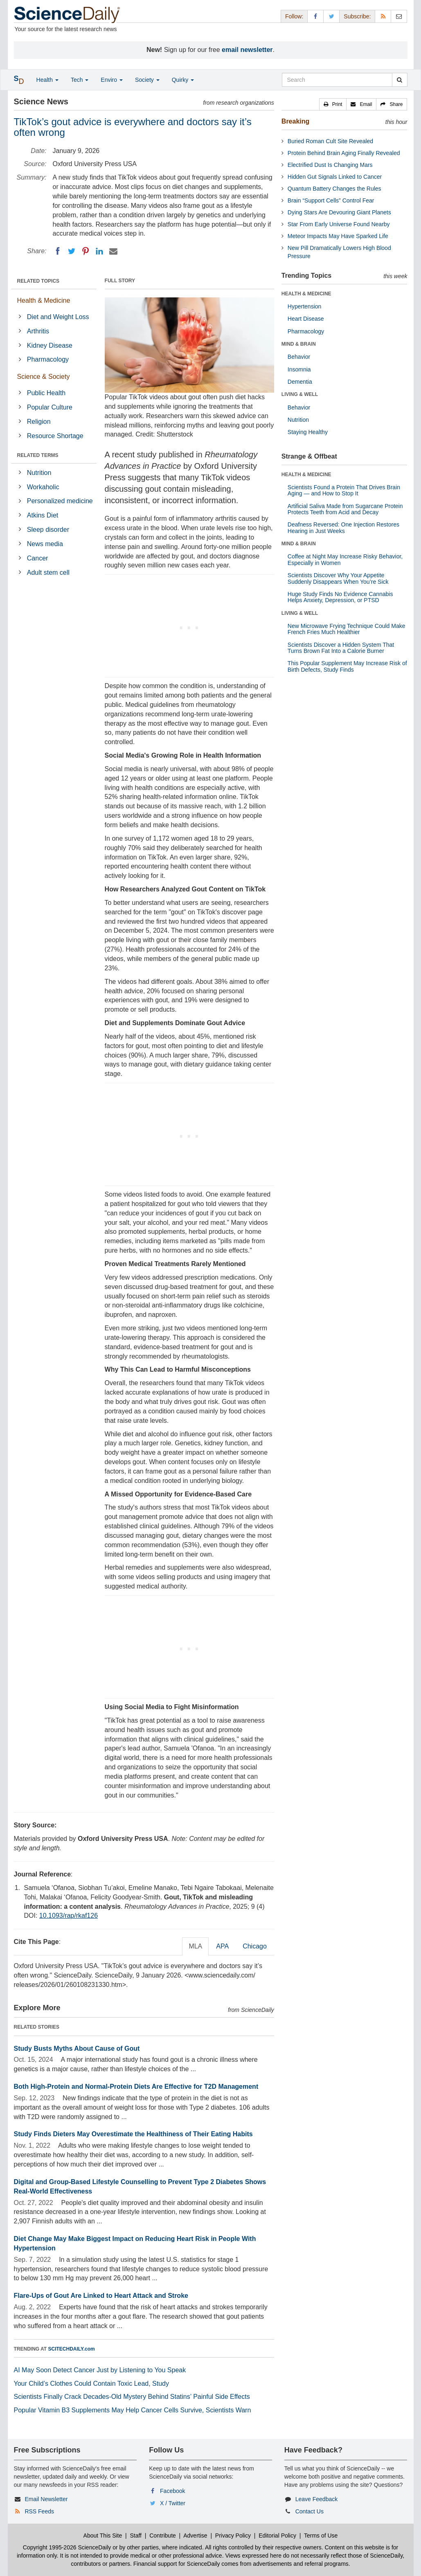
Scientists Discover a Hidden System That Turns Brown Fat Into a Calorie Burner (341, 647)
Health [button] (47, 79)
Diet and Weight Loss (58, 316)
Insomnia (299, 369)
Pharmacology (48, 359)
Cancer (37, 558)
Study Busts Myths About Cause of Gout (77, 2048)
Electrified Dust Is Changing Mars (330, 165)
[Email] (113, 251)
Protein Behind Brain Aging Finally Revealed (344, 153)
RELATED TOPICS (38, 281)
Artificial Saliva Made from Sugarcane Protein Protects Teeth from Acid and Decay (345, 509)
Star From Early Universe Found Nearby (339, 224)
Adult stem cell (48, 572)
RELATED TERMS (38, 455)
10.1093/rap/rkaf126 (68, 1915)
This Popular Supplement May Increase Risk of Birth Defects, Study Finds (347, 666)
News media (45, 543)
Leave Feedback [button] (316, 2499)
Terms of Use (321, 2535)
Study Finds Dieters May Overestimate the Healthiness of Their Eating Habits (133, 2134)
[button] (333, 104)
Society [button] (147, 79)
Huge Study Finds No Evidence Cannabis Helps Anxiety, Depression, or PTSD (340, 597)
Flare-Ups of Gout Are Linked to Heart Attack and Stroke (101, 2295)
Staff (136, 2535)
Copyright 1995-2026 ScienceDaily (67, 2547)
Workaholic (43, 487)
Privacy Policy (233, 2535)
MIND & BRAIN (298, 344)
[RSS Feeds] (383, 16)
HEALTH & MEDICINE (306, 294)
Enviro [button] (112, 79)
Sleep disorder (48, 529)
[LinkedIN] (99, 251)
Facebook (172, 2491)
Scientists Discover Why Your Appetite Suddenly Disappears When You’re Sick (338, 578)
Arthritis (38, 331)
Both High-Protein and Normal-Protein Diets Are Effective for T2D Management (136, 2086)
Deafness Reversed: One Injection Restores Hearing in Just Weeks (343, 527)
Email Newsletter (46, 2499)
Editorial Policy (277, 2535)
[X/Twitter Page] (331, 16)
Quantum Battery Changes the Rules (334, 188)
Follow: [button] (294, 16)
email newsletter (247, 49)
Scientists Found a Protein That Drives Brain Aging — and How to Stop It (344, 490)
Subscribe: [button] (357, 16)
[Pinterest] (85, 251)
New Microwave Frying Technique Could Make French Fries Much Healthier (346, 629)
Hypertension (305, 306)
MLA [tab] (195, 1946)
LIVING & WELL (299, 394)
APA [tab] (222, 1946)
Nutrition (39, 472)
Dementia (300, 381)
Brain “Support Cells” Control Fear (331, 200)
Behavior (299, 356)
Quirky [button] (183, 79)
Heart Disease (306, 318)
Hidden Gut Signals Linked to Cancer (335, 176)
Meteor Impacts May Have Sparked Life (338, 236)
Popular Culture (49, 407)
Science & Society (43, 376)
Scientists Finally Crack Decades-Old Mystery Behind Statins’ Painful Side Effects (132, 2396)
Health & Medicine (43, 300)
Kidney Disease (49, 345)
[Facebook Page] (315, 16)
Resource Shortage (55, 435)
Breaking (295, 121)
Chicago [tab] (255, 1946)
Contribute (162, 2535)
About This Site (102, 2535)
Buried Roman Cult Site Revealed (330, 141)
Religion (39, 421)
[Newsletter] (399, 16)
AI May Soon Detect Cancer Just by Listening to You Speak (100, 2370)
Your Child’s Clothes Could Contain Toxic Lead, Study (91, 2383)
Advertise (195, 2535)
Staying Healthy (308, 432)
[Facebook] (58, 251)
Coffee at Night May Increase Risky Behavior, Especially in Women (345, 559)
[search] (399, 80)
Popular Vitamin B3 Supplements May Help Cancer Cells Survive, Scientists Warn (132, 2410)
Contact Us (309, 2511)
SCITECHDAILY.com (71, 2349)
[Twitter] (72, 251)
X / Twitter (172, 2503)
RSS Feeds (39, 2511)
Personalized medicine (60, 500)
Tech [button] (79, 79)
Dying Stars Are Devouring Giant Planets (339, 212)
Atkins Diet (42, 515)
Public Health (46, 392)
